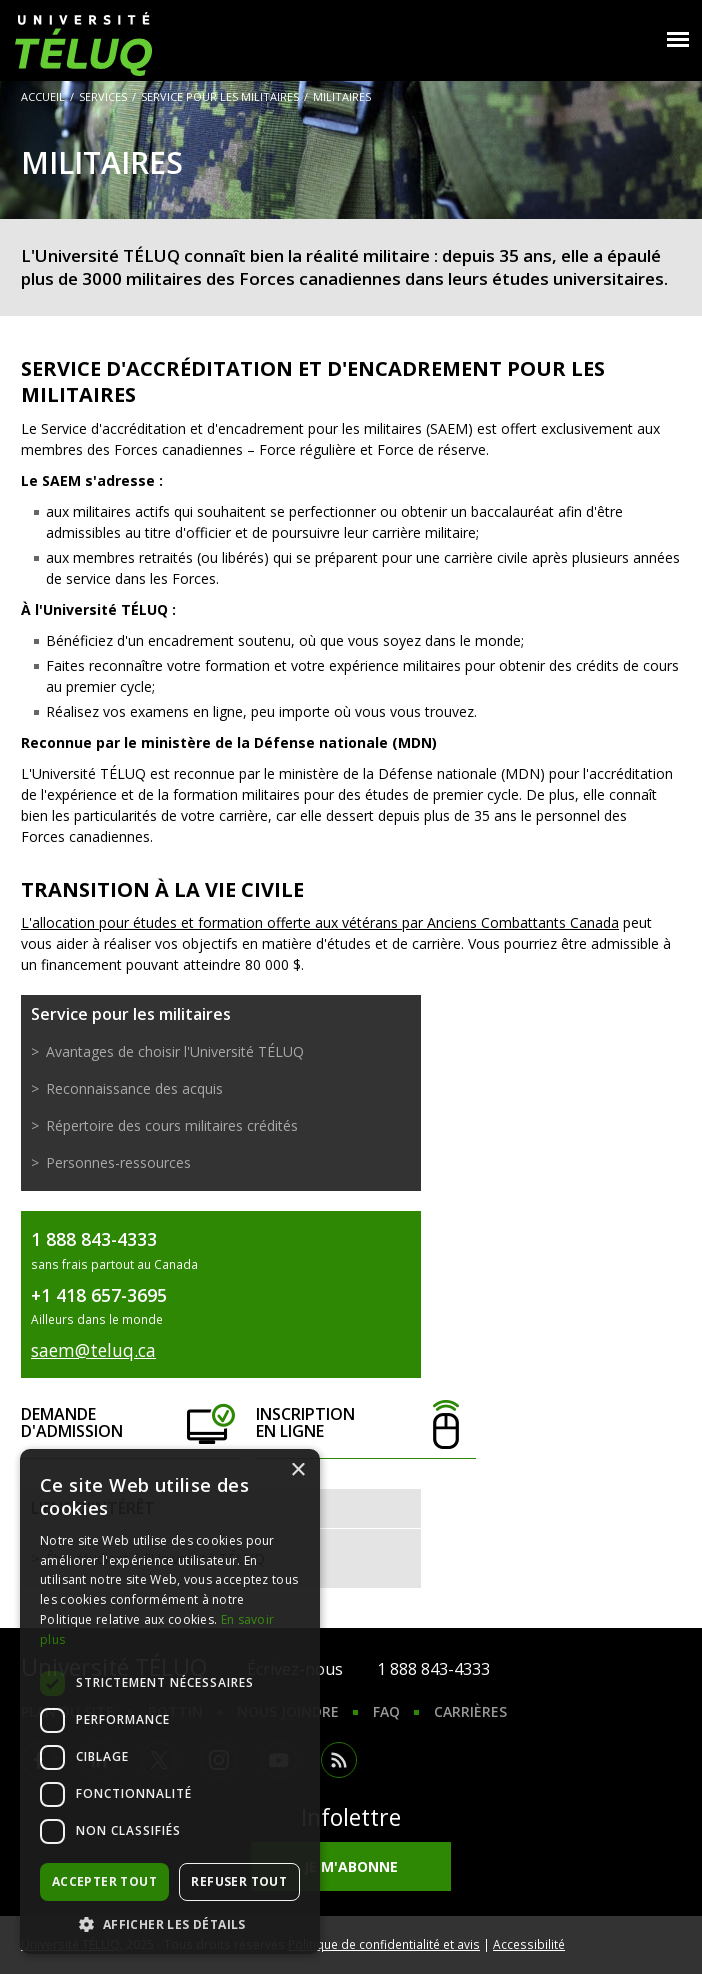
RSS (339, 1760)
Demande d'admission (130, 1423)
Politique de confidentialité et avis (384, 1944)
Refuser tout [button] (239, 1881)
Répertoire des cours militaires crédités (172, 1125)
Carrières (470, 1711)
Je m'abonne (351, 1866)
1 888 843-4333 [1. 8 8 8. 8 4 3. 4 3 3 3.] (433, 1669)
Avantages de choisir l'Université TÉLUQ (175, 1051)
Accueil (43, 96)
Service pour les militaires (220, 96)
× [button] (297, 1470)
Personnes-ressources (118, 1162)
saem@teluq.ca (93, 1350)
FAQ (386, 1711)
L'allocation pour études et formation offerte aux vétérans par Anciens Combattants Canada (320, 922)
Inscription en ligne (365, 1423)
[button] (170, 1924)
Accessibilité (529, 1944)
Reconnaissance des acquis (134, 1088)
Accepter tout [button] (104, 1881)
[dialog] (170, 1701)
